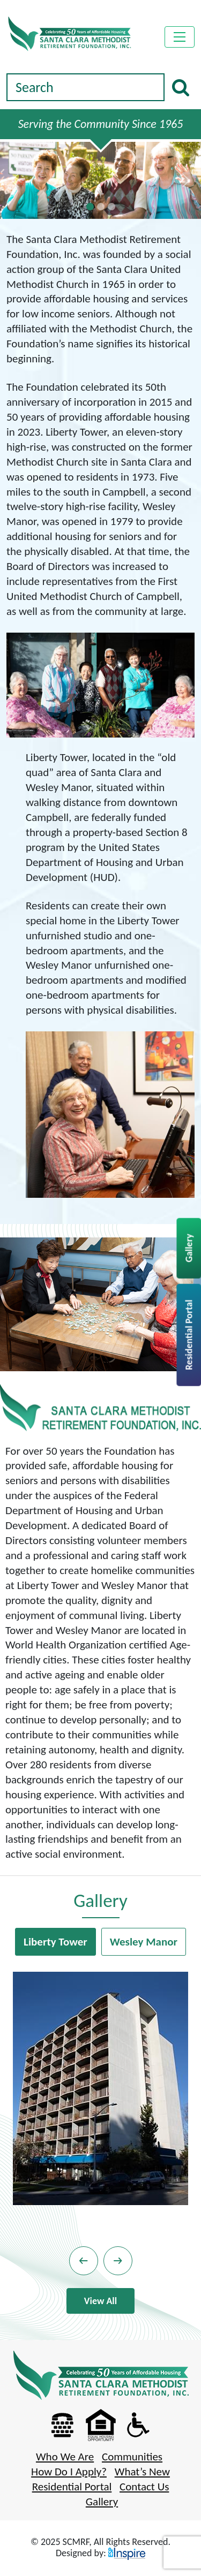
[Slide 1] (101, 206)
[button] (83, 2260)
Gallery (189, 1248)
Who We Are (65, 2457)
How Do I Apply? (69, 2472)
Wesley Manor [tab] (143, 1942)
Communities (132, 2457)
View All (100, 2301)
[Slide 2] (111, 206)
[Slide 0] (90, 206)
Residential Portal (189, 1335)
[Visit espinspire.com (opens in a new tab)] (126, 2553)
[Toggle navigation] (180, 37)
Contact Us (144, 2487)
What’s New (142, 2472)
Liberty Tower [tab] (55, 1942)
